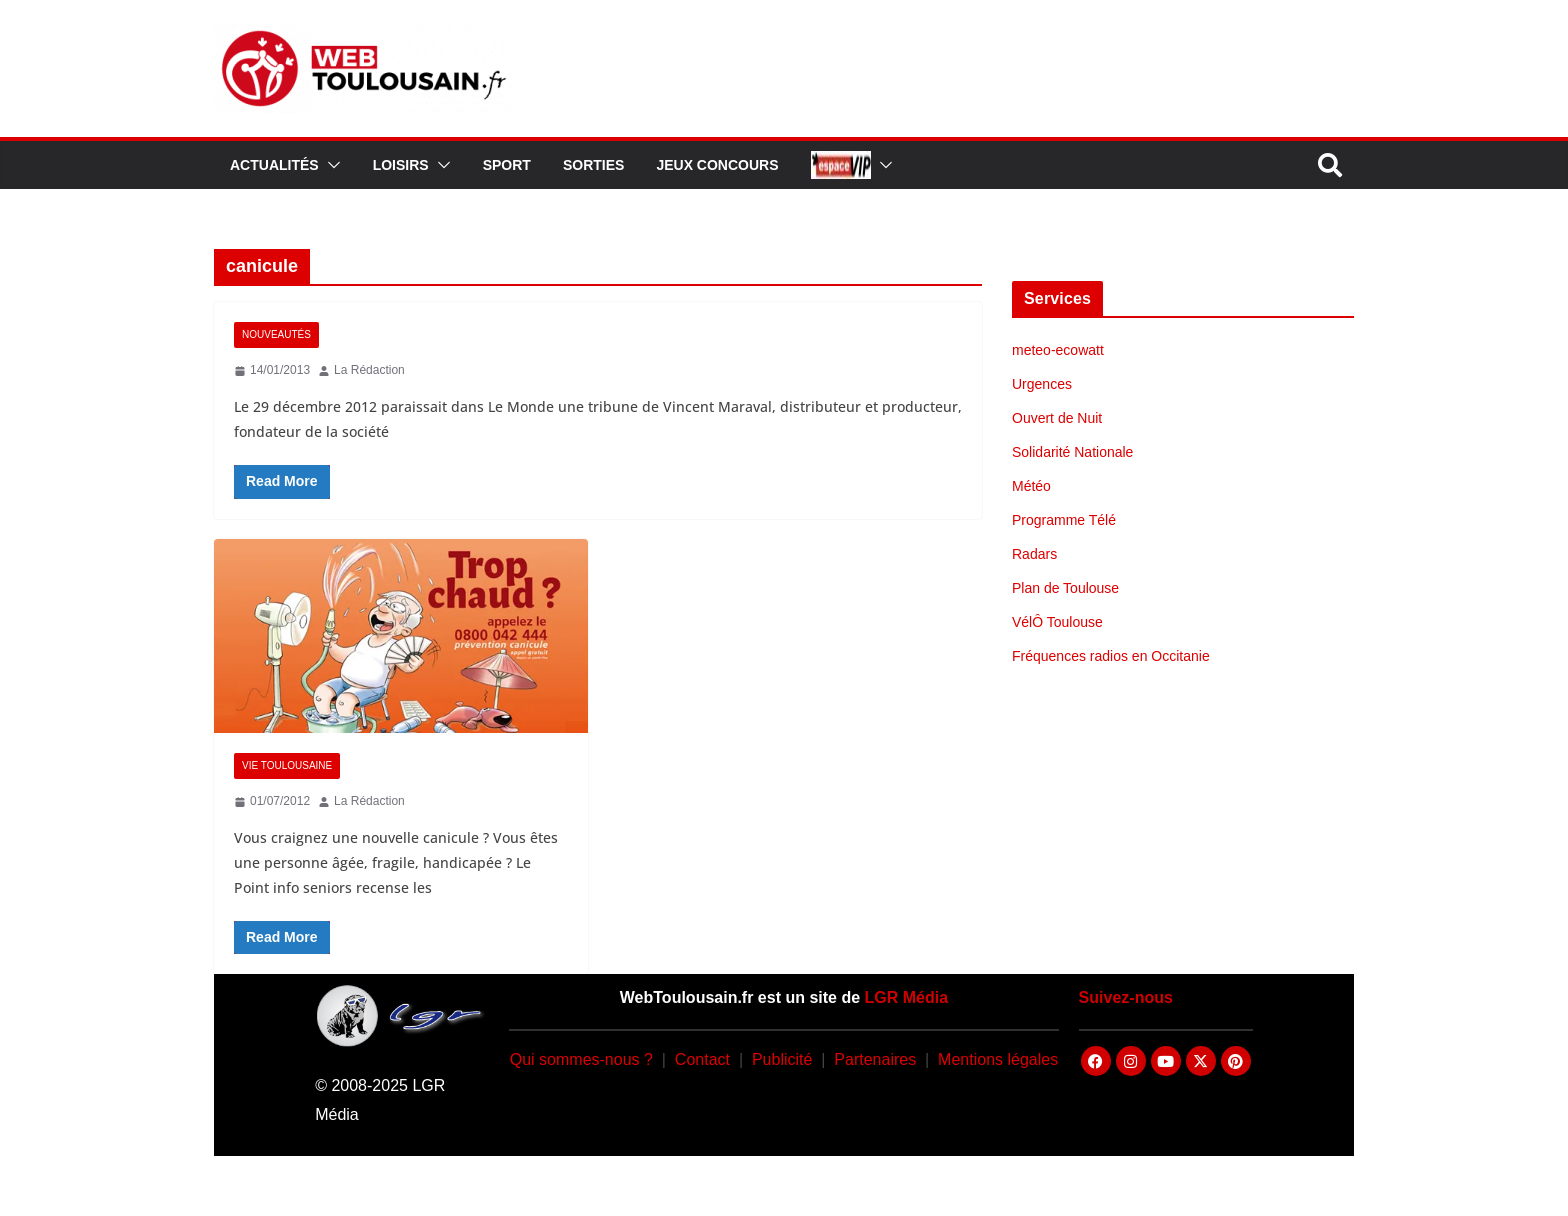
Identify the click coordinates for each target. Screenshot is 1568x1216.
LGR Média (907, 997)
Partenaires (875, 1059)
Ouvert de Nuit (1057, 418)
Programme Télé (1064, 520)
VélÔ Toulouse (1057, 622)
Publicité (782, 1059)
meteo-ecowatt (1058, 350)
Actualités (274, 165)
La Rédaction (369, 370)
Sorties (593, 165)
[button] (330, 165)
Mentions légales (998, 1059)
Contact (702, 1059)
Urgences (1042, 384)
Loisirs (401, 165)
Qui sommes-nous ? (581, 1059)
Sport (507, 165)
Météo (1031, 486)
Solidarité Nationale (1072, 452)
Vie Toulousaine (287, 765)
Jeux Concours (717, 165)
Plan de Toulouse (1065, 588)
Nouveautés (276, 334)
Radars (1034, 554)
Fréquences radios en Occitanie (1111, 656)
